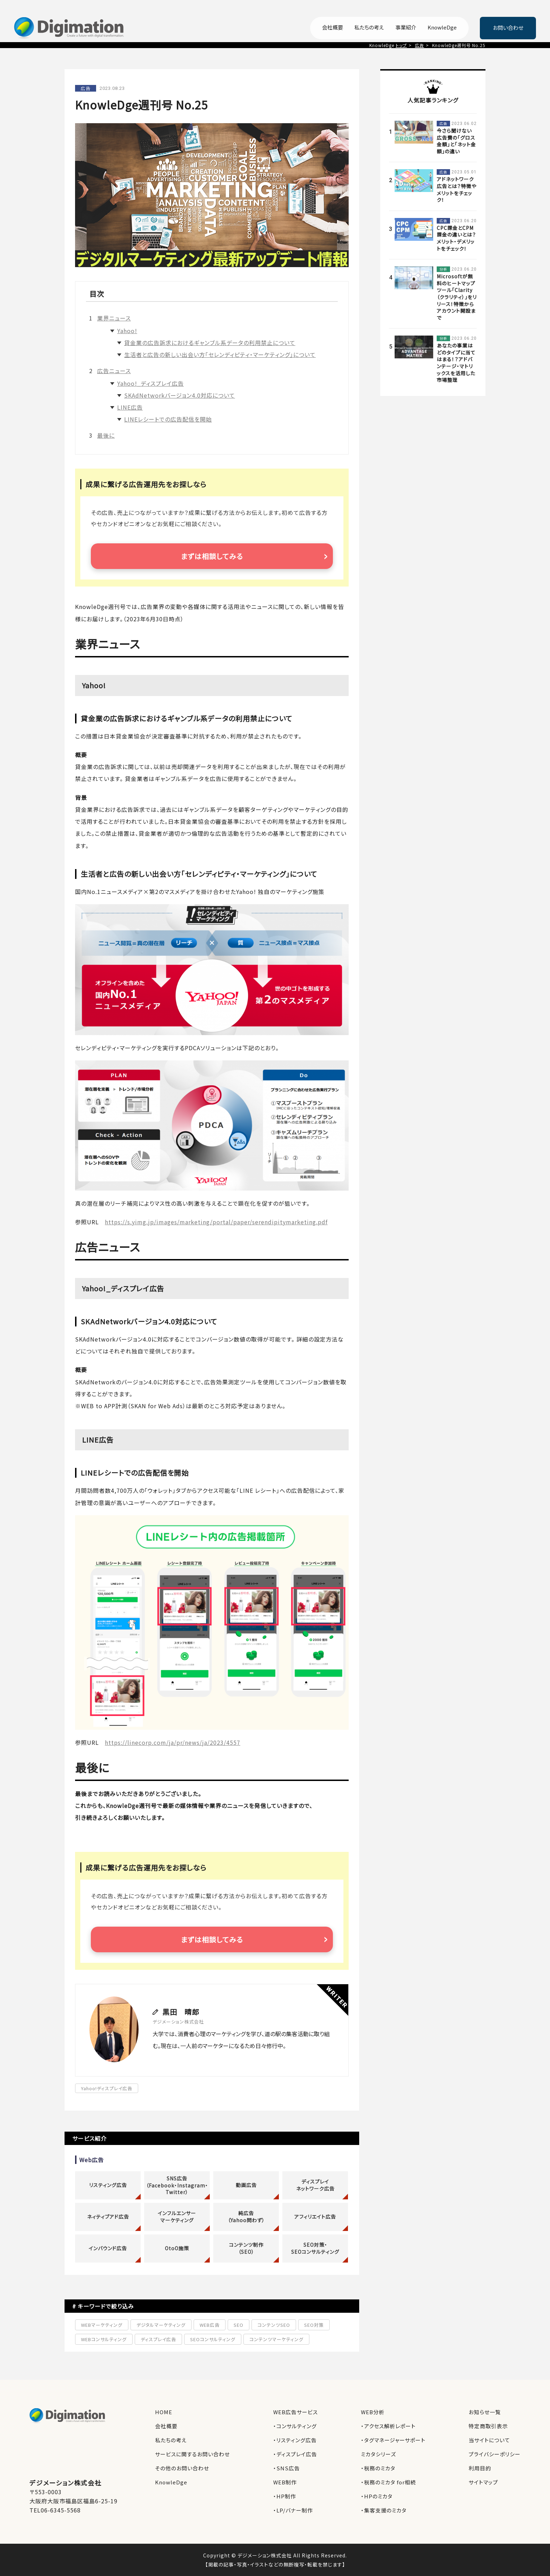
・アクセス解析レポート (388, 2426)
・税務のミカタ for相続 (388, 2482)
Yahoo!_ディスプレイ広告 (150, 383)
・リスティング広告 (295, 2440)
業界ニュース (114, 318)
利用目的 (480, 2468)
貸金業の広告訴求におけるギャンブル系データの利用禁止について (209, 342)
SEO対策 (314, 2325)
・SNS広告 (286, 2468)
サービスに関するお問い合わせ (192, 2454)
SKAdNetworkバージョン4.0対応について (179, 395)
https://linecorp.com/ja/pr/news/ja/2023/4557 (172, 1742)
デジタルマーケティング (161, 2325)
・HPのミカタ (377, 2496)
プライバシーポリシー (495, 2454)
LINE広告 (130, 407)
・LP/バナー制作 (293, 2510)
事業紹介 (405, 28)
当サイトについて (489, 2440)
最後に (106, 435)
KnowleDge (442, 28)
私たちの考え (369, 28)
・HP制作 (284, 2496)
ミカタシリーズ (378, 2454)
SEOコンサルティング (212, 2339)
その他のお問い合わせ (182, 2468)
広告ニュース (114, 370)
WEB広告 (210, 2325)
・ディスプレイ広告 (295, 2454)
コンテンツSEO (273, 2325)
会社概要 (332, 28)
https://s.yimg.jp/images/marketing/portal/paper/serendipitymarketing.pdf (216, 1222)
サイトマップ (483, 2482)
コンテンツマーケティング (276, 2339)
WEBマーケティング (101, 2325)
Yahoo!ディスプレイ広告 (106, 2088)
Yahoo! (127, 330)
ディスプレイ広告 (158, 2339)
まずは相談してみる (212, 556)
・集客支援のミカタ (384, 2510)
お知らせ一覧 (485, 2412)
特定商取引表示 (488, 2426)
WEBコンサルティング (104, 2339)
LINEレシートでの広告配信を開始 (168, 419)
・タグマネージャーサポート (393, 2440)
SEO (238, 2325)
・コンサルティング (295, 2426)
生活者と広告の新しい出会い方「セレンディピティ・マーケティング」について (220, 354)
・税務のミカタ (378, 2468)
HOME (163, 2412)
